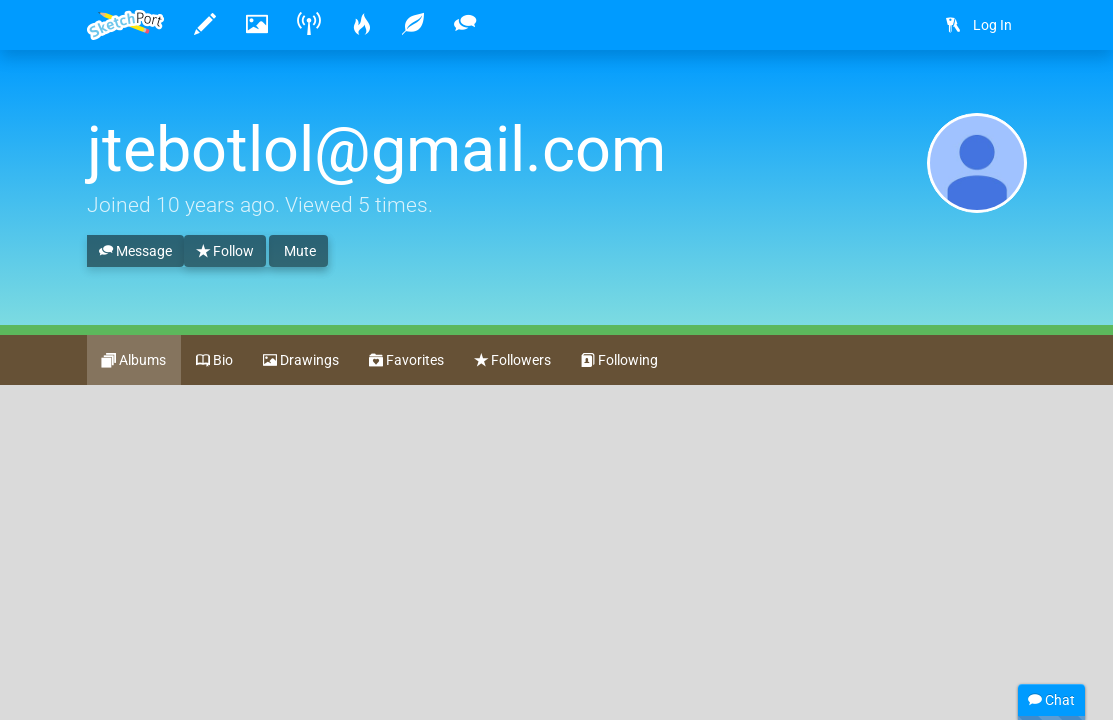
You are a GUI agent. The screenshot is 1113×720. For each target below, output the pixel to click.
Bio (214, 361)
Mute (298, 251)
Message (135, 252)
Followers (512, 361)
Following (619, 361)
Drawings (301, 361)
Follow (225, 252)
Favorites (406, 361)
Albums (134, 361)
